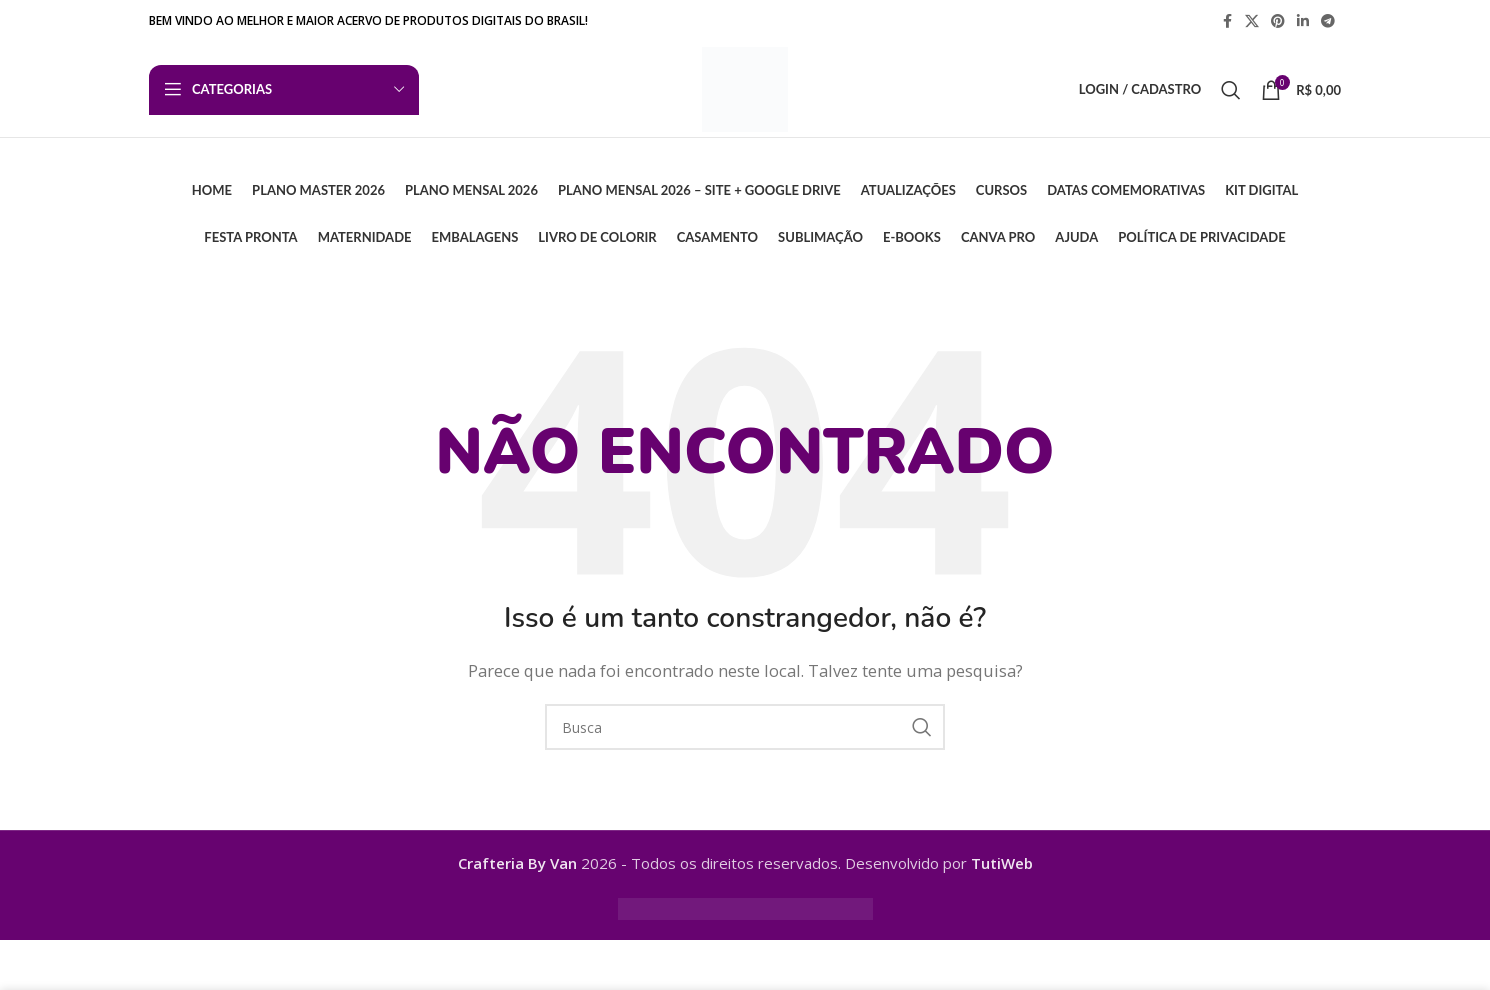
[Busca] (1231, 94)
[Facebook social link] (1227, 21)
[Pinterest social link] (1278, 21)
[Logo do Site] (745, 92)
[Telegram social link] (1328, 21)
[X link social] (1252, 21)
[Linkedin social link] (1303, 21)
